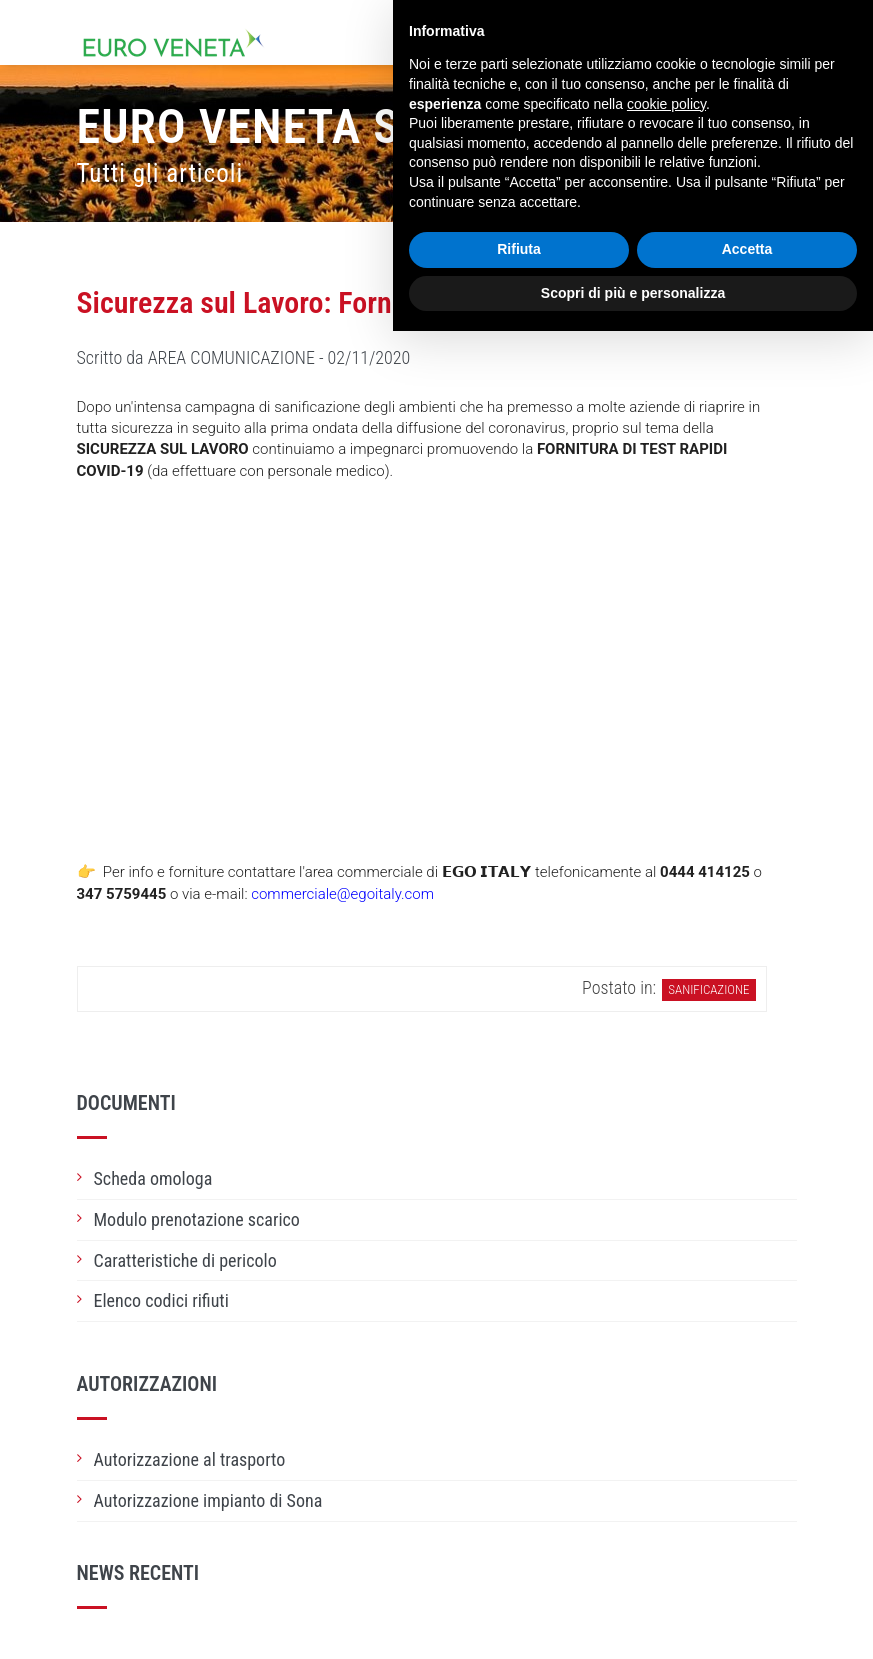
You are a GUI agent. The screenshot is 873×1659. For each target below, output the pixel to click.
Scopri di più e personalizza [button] (633, 293)
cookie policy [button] (666, 104)
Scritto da (244, 357)
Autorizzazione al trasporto (190, 1459)
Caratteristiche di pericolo (185, 1260)
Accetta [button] (747, 249)
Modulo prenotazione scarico (197, 1219)
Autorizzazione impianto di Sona (208, 1500)
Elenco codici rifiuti (161, 1300)
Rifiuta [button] (519, 249)
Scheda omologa (153, 1178)
